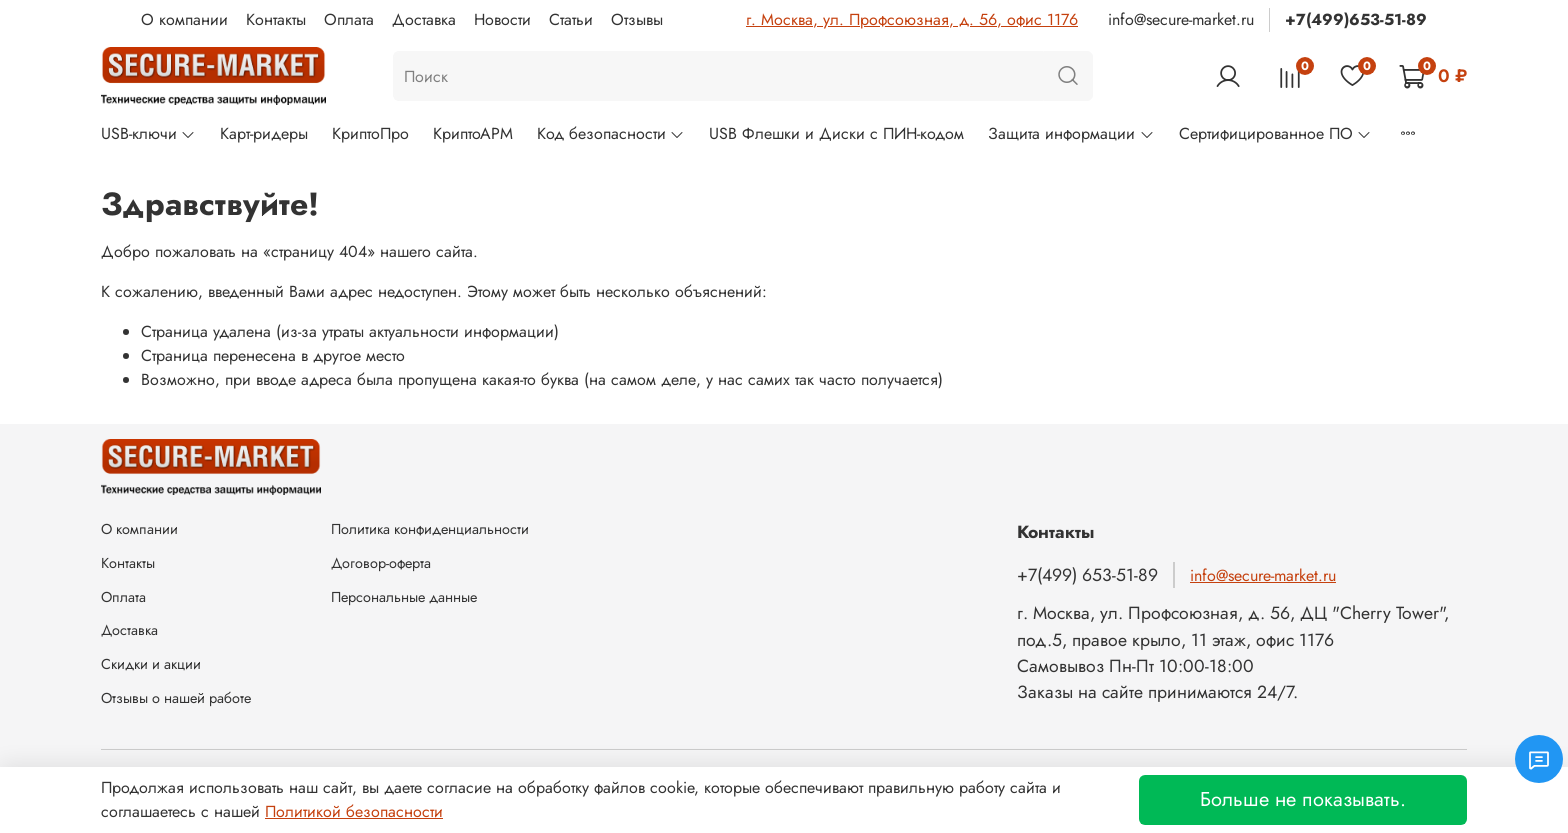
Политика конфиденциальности (430, 529)
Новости (502, 19)
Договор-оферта (381, 563)
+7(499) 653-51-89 (1087, 575)
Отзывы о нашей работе (176, 698)
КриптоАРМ (473, 133)
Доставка (424, 19)
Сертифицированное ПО (1275, 133)
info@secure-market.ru (1181, 19)
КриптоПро (370, 133)
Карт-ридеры (264, 133)
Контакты (276, 19)
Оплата (349, 19)
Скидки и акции (151, 664)
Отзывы (637, 19)
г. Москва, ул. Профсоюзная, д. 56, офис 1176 (912, 19)
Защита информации (1071, 133)
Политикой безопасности (354, 811)
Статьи (571, 19)
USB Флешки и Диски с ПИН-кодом (836, 133)
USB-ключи (148, 133)
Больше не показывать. (1303, 799)
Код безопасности (611, 133)
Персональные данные (404, 597)
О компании (184, 19)
